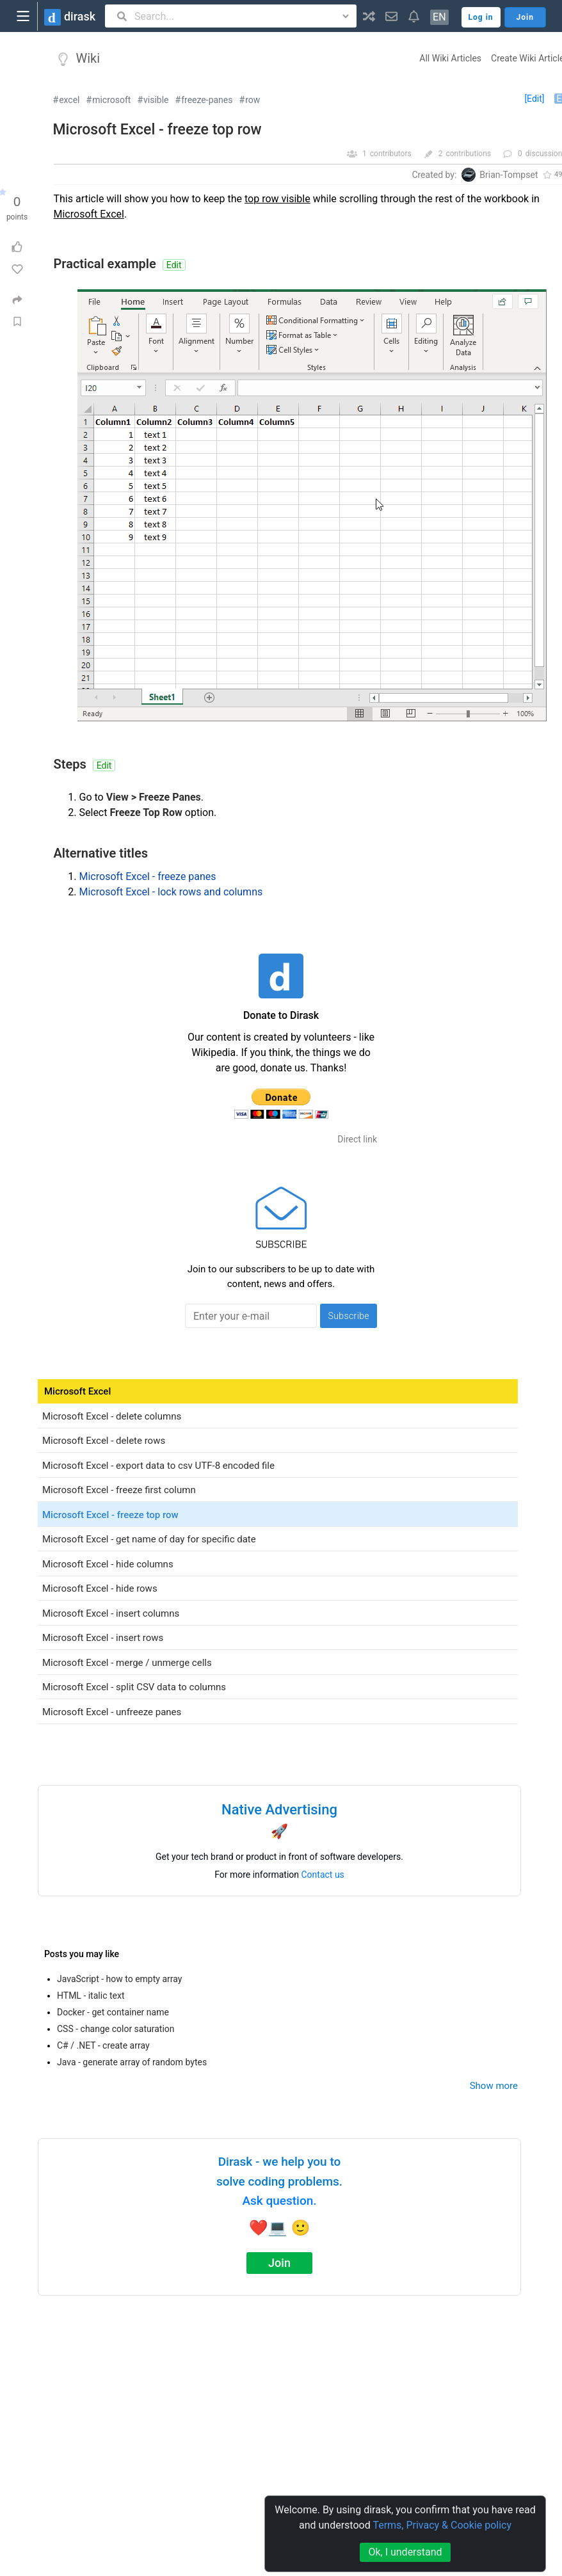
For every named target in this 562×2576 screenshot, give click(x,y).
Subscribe (348, 1316)
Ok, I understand (405, 2552)
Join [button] (525, 17)
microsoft (111, 100)
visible (156, 100)
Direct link (357, 1139)
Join (279, 2262)
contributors (391, 153)
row (252, 100)
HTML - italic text (90, 1995)
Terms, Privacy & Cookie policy (442, 2525)
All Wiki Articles (450, 58)
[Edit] (534, 98)
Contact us (322, 1874)
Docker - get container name (113, 2012)
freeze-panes (206, 100)
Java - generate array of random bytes (132, 2062)
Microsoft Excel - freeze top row (157, 129)
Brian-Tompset (508, 175)
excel (69, 100)
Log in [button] (481, 17)
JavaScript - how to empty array (119, 1979)
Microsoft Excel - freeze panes (147, 876)
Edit (174, 265)
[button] (369, 16)
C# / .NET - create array (103, 2045)
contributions (468, 153)
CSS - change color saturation (116, 2029)
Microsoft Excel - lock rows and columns (171, 892)
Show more (494, 2086)
